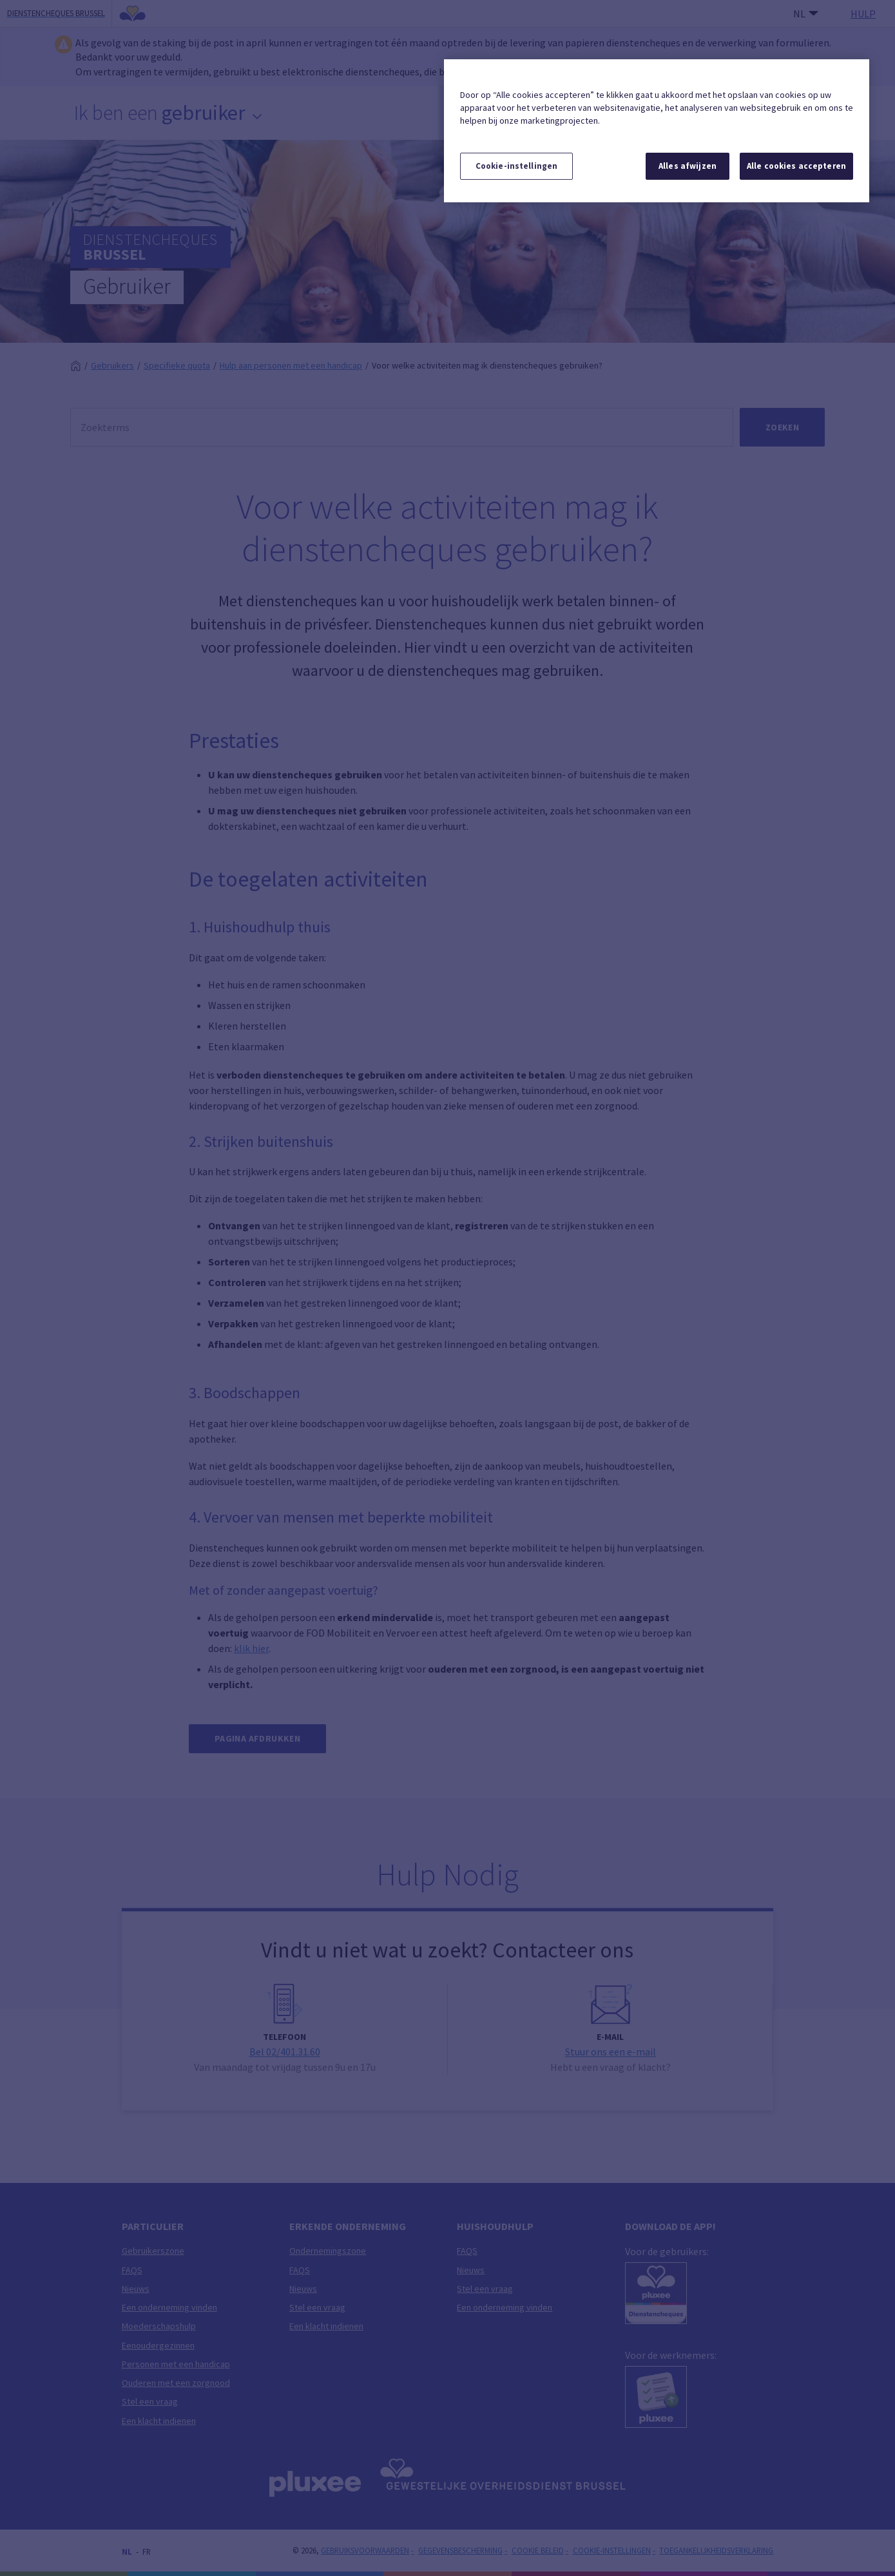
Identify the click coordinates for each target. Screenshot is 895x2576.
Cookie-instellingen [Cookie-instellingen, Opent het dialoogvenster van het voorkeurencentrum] (516, 165)
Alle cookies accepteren (796, 165)
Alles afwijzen (688, 165)
